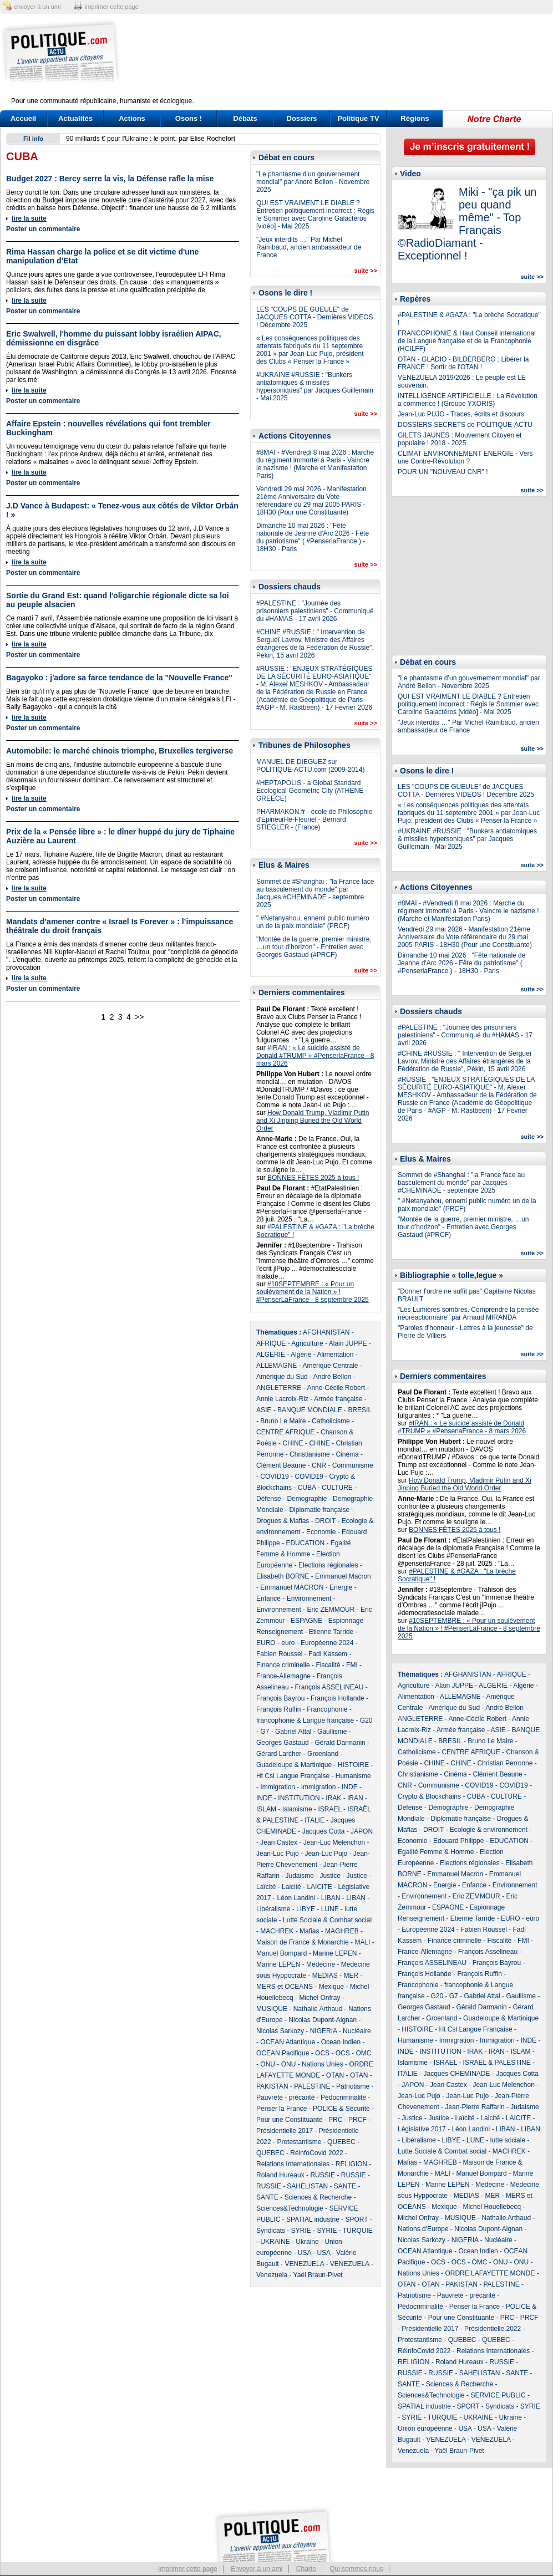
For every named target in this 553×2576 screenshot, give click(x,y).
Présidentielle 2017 (284, 2131)
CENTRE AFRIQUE (285, 1432)
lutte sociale (507, 2140)
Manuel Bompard (281, 1953)
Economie (321, 1532)
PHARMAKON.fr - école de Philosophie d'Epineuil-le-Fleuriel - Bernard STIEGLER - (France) (314, 819)
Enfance (268, 1598)
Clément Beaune (281, 1465)
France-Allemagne (283, 1676)
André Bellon (332, 1377)
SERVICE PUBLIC (497, 2395)
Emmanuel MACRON (291, 1587)
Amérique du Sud (282, 1377)
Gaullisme (332, 1731)
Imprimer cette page (187, 2569)
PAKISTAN (272, 2086)
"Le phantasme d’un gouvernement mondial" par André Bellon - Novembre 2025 (312, 182)
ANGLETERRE (278, 1388)
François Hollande (337, 1698)
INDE (350, 1787)
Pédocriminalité (343, 2097)
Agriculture (307, 1343)
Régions (414, 118)
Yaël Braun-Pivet (318, 2275)
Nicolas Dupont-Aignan (322, 2020)
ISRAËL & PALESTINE (497, 2062)
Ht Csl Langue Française (292, 1776)
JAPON (362, 1831)
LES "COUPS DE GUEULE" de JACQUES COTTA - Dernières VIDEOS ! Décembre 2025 (314, 317)
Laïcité (266, 1887)
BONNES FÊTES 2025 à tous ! (313, 1178)
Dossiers (302, 118)
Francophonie (327, 1709)
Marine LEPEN (335, 1953)
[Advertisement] (346, 62)
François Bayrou (280, 1698)
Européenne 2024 (327, 1643)
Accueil (23, 118)
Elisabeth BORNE (282, 1576)
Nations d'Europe (423, 2229)
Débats (245, 118)
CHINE (292, 1443)
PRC (335, 2120)
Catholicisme (331, 1421)
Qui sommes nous (356, 2569)
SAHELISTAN (307, 2186)
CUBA (307, 1487)
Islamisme (297, 1809)
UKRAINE (275, 2242)
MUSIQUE (271, 2009)
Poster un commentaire (43, 229)
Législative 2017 (422, 2129)
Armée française (338, 1399)
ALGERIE (270, 1354)
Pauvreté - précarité (285, 2097)
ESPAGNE (306, 1621)
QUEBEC (341, 2142)
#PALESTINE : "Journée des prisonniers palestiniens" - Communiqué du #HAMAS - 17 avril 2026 (315, 611)
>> (139, 1016)
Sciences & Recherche (318, 2197)
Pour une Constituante (289, 2120)
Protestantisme (299, 2142)
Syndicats (270, 2230)
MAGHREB (342, 1931)
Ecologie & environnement (488, 1830)
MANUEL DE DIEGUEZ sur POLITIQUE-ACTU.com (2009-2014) (310, 765)
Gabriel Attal (293, 1731)
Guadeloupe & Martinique (294, 1765)
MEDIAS (325, 1975)
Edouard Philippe (458, 1841)
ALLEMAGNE (276, 1366)
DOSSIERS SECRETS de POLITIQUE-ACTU (465, 425)
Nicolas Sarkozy (280, 2031)
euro (288, 1643)
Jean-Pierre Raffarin (474, 2107)
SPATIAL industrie (312, 2219)
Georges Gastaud (282, 1743)
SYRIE (301, 2230)
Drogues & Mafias (282, 1521)
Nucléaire (357, 2031)
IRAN (355, 1798)
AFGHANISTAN (326, 1332)
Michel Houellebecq (492, 2207)
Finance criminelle (283, 1665)
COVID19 (274, 1476)
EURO (266, 1643)
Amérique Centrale (330, 1366)
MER (350, 1975)
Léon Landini (296, 1898)
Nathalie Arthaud (318, 2009)
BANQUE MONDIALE (309, 1410)
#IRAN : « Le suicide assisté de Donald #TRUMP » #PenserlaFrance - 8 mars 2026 (315, 1055)
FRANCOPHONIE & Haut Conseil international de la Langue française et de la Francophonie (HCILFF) (467, 341)
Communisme (352, 1465)
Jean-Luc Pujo (277, 1853)
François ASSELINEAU (329, 1687)
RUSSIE (322, 2175)
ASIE (263, 1410)
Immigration (277, 1787)
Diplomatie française (319, 1510)
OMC (363, 2053)
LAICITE (319, 1887)
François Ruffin (278, 1709)
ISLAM (266, 1809)
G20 (366, 1720)
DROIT (325, 1521)
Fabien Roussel (279, 1654)
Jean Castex (278, 1842)
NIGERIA (323, 2031)
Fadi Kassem (327, 1654)
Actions (132, 118)
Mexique (331, 1986)
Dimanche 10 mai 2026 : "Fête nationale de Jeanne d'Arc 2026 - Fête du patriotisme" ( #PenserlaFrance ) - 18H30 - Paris (312, 537)
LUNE (330, 1909)
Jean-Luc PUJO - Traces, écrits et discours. (462, 414)
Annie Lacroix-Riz (282, 1399)
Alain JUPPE (348, 1343)
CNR (319, 1465)
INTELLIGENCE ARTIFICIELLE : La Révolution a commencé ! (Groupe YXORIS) (467, 400)
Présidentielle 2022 (492, 2329)
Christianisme (310, 1454)
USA (304, 2253)
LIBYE (305, 1909)
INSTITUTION (298, 1798)
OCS (322, 2053)
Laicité (291, 1887)
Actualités (75, 118)
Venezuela (271, 2275)
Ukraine (307, 2242)
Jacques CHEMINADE (456, 2074)
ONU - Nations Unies (312, 2064)
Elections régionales (328, 1565)
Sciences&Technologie (289, 2208)
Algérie (301, 1354)
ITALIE (314, 1820)
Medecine (320, 1964)
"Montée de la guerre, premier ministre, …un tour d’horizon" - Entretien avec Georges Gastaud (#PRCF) (314, 947)
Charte (306, 2569)
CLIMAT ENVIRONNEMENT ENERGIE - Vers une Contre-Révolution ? (465, 457)
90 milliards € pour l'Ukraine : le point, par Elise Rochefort (150, 138)
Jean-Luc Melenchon (334, 1842)
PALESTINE (312, 2086)
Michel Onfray (319, 1998)
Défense (268, 1499)
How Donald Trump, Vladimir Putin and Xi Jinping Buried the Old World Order (312, 1120)
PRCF (357, 2120)
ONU (267, 2064)
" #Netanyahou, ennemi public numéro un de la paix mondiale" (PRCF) (312, 922)
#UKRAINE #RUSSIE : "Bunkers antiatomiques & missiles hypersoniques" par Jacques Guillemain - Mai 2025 (314, 386)
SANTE (345, 2186)
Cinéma (347, 1454)
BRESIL (359, 1410)
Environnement (309, 1598)
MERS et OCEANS (284, 1986)
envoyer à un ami (37, 6)
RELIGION (351, 2164)
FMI (352, 1665)
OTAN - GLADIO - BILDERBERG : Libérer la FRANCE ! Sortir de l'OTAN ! (463, 363)
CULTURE (337, 1487)
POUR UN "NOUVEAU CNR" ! (443, 472)
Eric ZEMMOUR (330, 1609)
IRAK (333, 1798)
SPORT (357, 2219)
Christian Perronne (504, 1763)
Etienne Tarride (331, 1632)
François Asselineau (488, 1952)
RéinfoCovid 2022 (316, 2153)
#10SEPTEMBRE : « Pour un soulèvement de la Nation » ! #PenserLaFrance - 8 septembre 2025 (312, 1292)
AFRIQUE (271, 1343)
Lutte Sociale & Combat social (327, 1920)
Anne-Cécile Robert (336, 1388)
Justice (330, 1876)
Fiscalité (328, 1665)
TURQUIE (358, 2230)
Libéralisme (273, 1909)
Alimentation (335, 1354)
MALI (362, 1942)
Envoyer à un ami (256, 2569)
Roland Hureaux (280, 2175)
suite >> (365, 270)
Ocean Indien (341, 2042)
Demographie (307, 1499)
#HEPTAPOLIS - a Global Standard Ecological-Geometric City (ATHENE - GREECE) (311, 790)
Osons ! (188, 118)
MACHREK (276, 1931)
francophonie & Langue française (305, 1720)
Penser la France (281, 2108)
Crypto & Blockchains (429, 1796)
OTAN (335, 2075)
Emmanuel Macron (343, 1576)
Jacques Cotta (323, 1831)
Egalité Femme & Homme (436, 1852)
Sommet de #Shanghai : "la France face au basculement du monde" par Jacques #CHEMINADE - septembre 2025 (315, 893)
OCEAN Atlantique (287, 2042)
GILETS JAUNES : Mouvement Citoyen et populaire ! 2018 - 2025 (459, 439)
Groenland (322, 1754)
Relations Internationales (292, 2164)
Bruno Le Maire (283, 1421)
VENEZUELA (304, 2264)
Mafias (309, 1931)
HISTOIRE (353, 1765)
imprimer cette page (112, 6)
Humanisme (353, 1776)
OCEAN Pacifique (282, 2053)
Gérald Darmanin (339, 1743)
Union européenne (425, 2428)
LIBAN (331, 1898)
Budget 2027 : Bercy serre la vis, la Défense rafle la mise (110, 178)
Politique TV (358, 118)
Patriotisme (352, 2086)
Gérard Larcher (278, 1754)
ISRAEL (329, 1809)
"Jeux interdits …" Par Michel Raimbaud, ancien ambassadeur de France (308, 247)
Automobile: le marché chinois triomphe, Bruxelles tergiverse (119, 750)
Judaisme (299, 1876)
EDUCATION (305, 1543)
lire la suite (29, 218)
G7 (264, 1731)
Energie (340, 1587)
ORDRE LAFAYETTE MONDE (490, 2273)
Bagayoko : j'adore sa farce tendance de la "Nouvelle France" (119, 677)
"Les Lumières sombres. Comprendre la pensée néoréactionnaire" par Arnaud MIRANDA (468, 1313)
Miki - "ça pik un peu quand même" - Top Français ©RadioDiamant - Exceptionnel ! (467, 224)
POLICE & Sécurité (341, 2108)
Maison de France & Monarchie (302, 1942)
